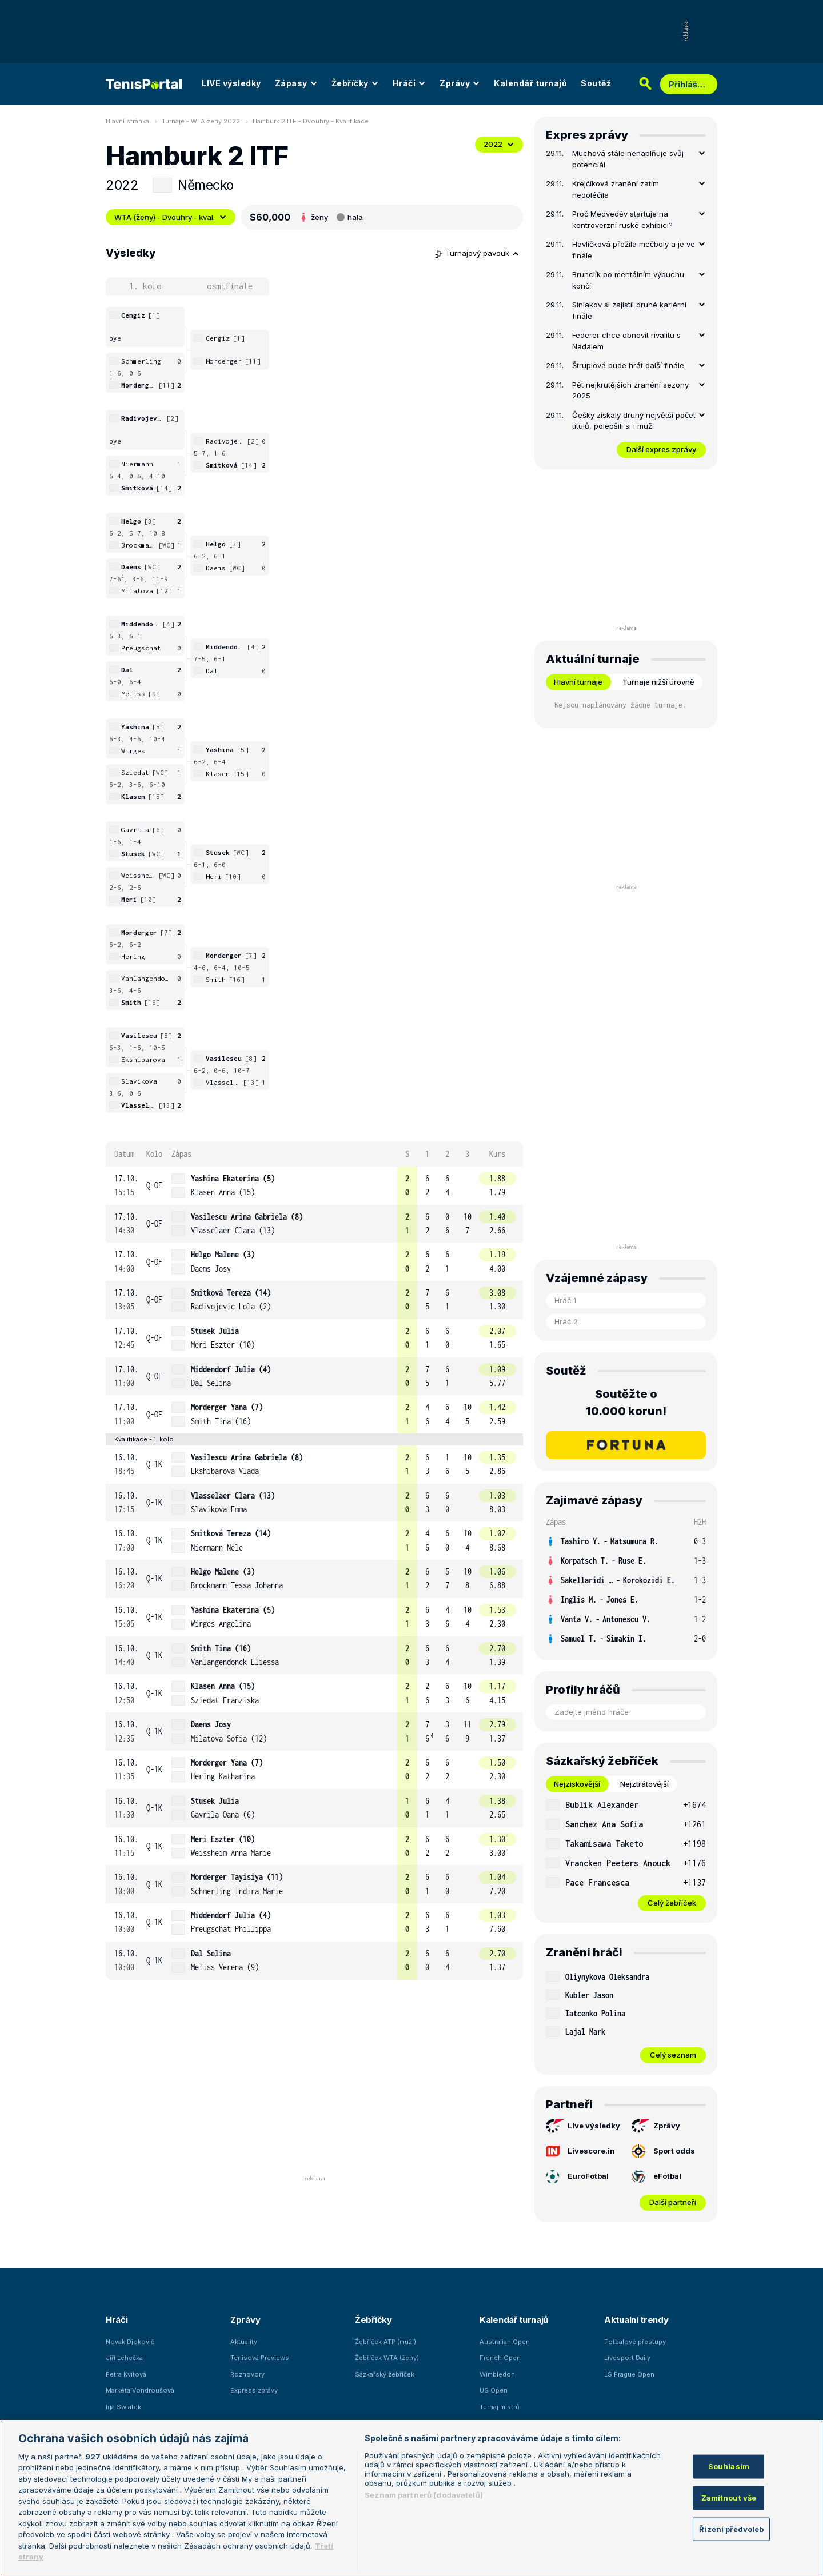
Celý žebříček (672, 1902)
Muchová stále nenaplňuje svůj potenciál (628, 159)
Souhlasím (728, 2466)
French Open (500, 2358)
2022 (499, 144)
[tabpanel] (626, 1853)
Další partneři (672, 2202)
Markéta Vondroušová (140, 2390)
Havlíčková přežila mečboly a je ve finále (633, 249)
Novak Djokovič (130, 2342)
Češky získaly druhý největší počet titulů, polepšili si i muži (634, 420)
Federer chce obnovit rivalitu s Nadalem (626, 340)
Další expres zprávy (661, 449)
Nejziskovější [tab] (577, 1783)
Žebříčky (355, 83)
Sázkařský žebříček (384, 2374)
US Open (494, 2390)
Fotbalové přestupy (635, 2342)
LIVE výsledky (231, 83)
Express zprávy (254, 2390)
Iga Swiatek (123, 2407)
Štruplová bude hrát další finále (628, 365)
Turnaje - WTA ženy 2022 (201, 121)
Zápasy (296, 83)
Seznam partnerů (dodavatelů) (424, 2494)
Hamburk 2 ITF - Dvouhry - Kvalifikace (311, 121)
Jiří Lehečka (124, 2358)
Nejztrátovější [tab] (644, 1783)
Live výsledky (583, 2126)
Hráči (409, 83)
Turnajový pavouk (477, 253)
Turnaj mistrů (500, 2407)
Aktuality (243, 2342)
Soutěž (596, 83)
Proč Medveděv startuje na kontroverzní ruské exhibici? (622, 219)
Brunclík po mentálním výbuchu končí (628, 280)
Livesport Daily (627, 2358)
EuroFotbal (577, 2176)
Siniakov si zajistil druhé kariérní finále (629, 310)
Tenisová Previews (259, 2358)
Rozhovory (247, 2374)
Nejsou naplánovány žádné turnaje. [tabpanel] (620, 705)
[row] (314, 1186)
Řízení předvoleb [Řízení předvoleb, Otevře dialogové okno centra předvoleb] (731, 2528)
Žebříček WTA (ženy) (387, 2358)
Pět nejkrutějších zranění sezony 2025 (630, 390)
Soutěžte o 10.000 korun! (626, 1402)
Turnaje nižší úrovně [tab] (658, 681)
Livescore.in (580, 2150)
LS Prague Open (629, 2374)
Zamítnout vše (729, 2497)
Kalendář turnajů (530, 83)
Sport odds (663, 2151)
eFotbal (656, 2176)
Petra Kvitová (126, 2374)
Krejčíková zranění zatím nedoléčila (615, 189)
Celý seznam (673, 2054)
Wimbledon (497, 2374)
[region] (411, 2498)
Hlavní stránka (127, 121)
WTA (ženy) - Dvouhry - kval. (170, 217)
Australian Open (505, 2342)
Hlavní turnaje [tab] (578, 681)
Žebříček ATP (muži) (385, 2342)
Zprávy (460, 83)
